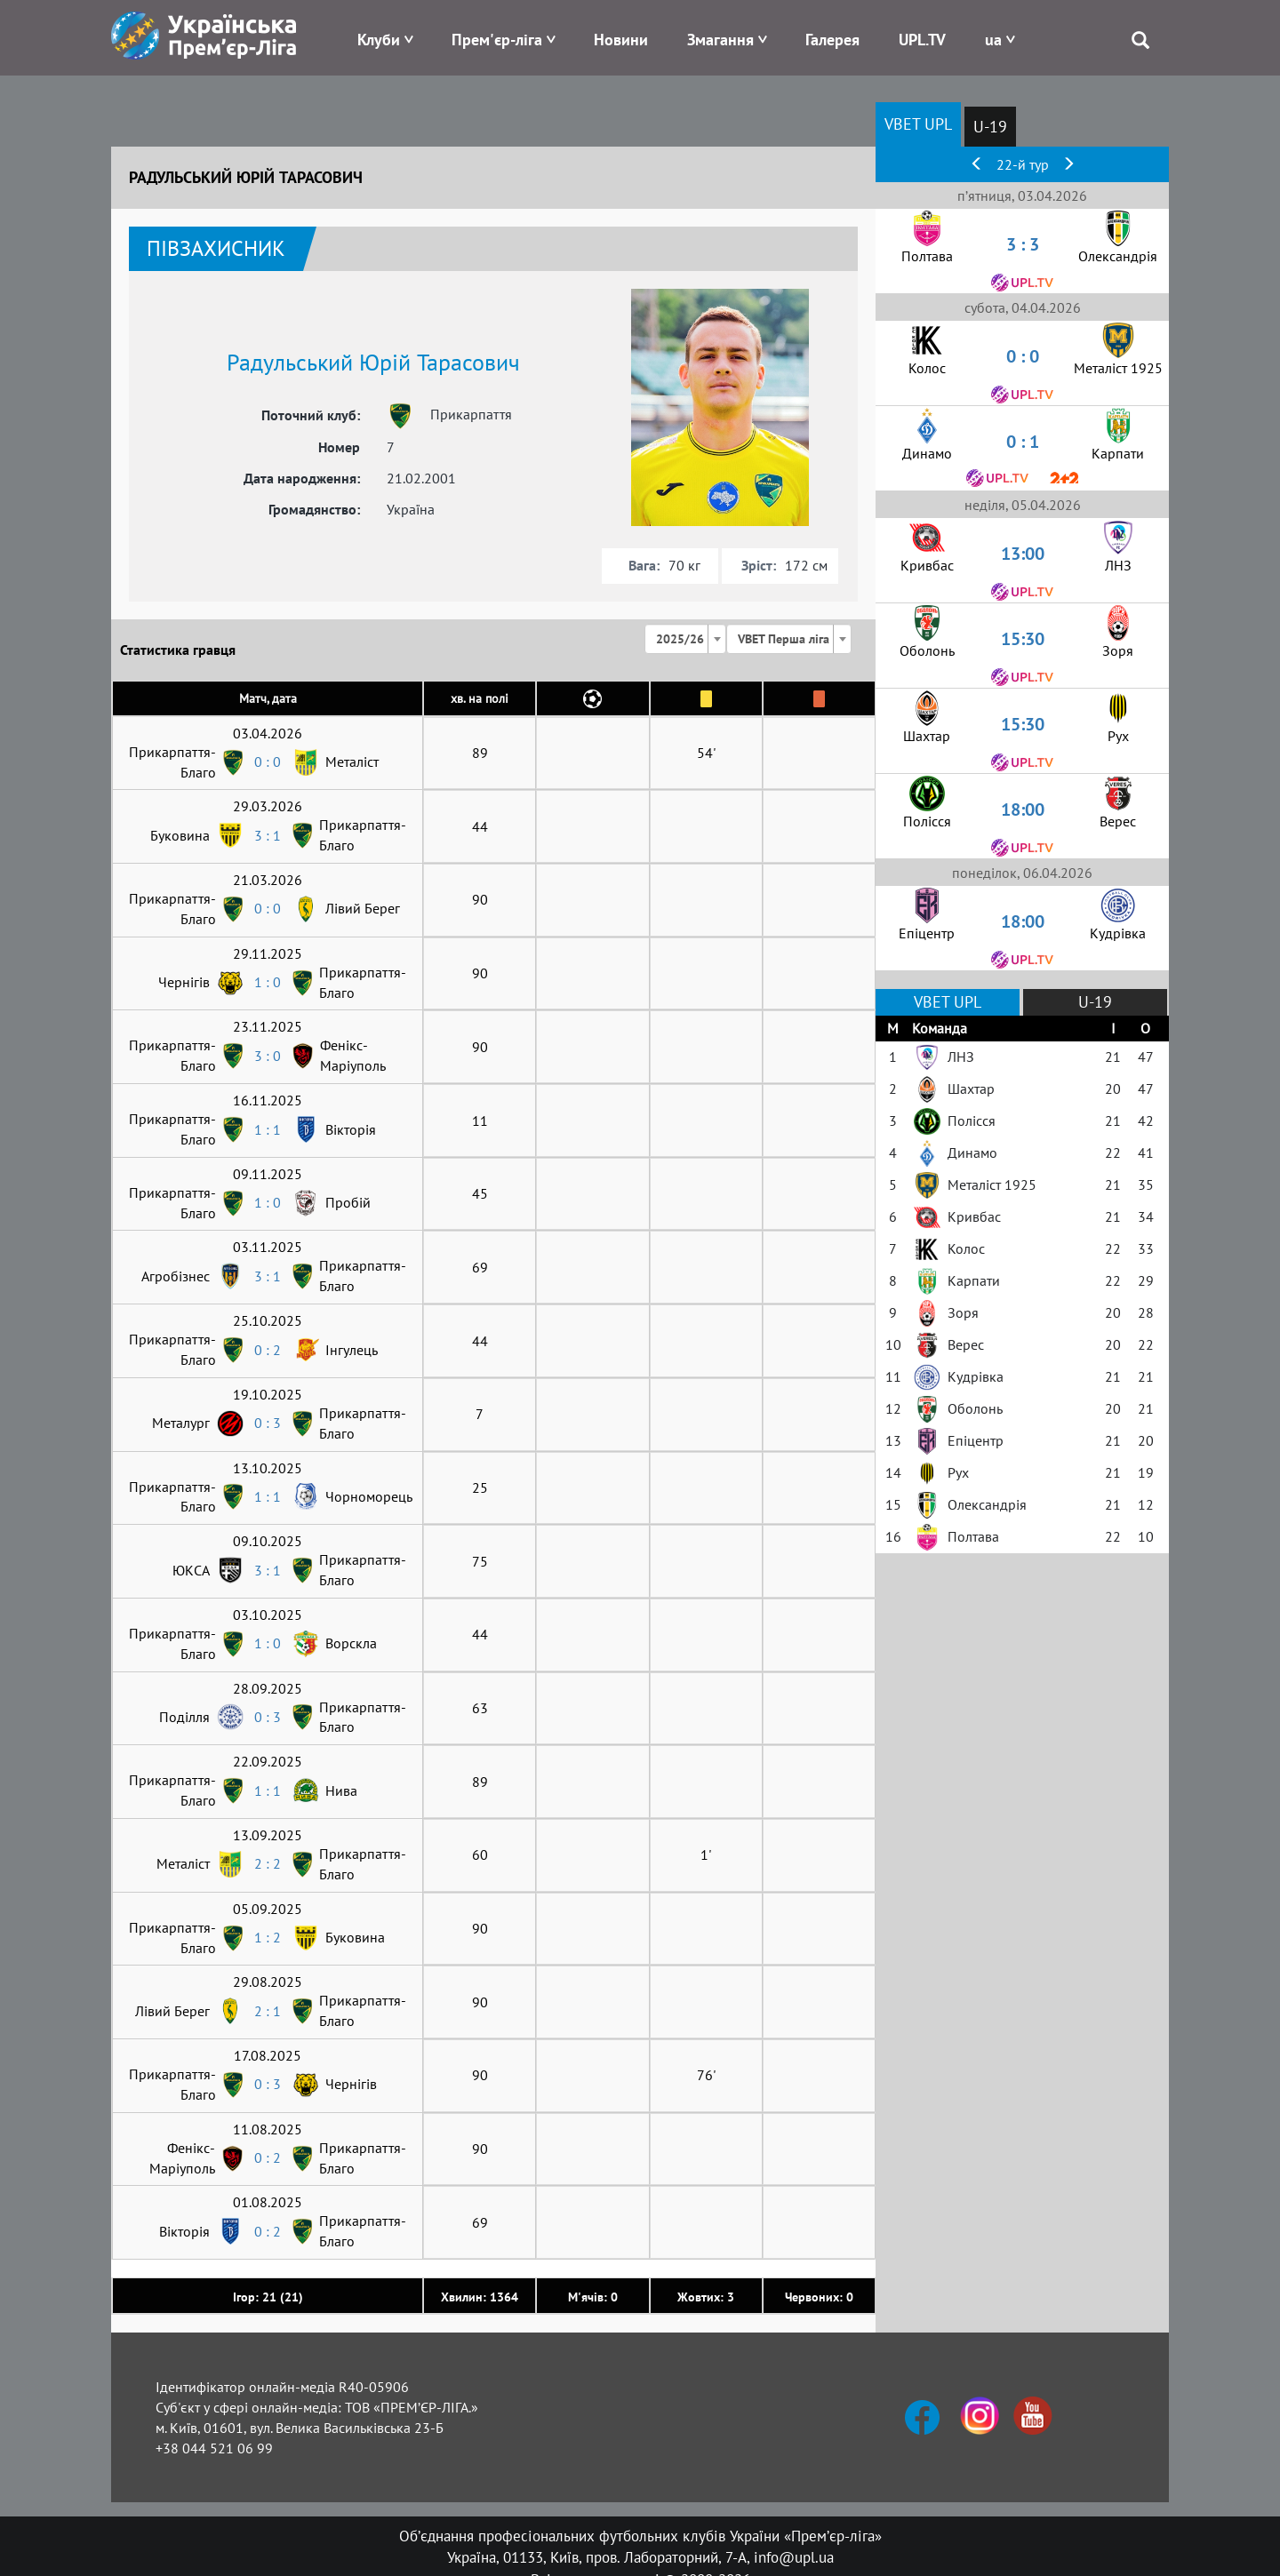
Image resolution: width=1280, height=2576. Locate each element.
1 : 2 (267, 1937)
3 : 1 (267, 835)
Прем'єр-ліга (497, 39)
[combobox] (685, 639)
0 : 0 (267, 761)
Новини (621, 39)
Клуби (378, 39)
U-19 (990, 126)
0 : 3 (267, 1423)
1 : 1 (267, 1129)
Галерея (832, 39)
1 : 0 (267, 982)
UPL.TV (922, 39)
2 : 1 (267, 2011)
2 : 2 (267, 1863)
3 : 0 (267, 1056)
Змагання (720, 39)
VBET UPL (918, 124)
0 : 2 (267, 1350)
